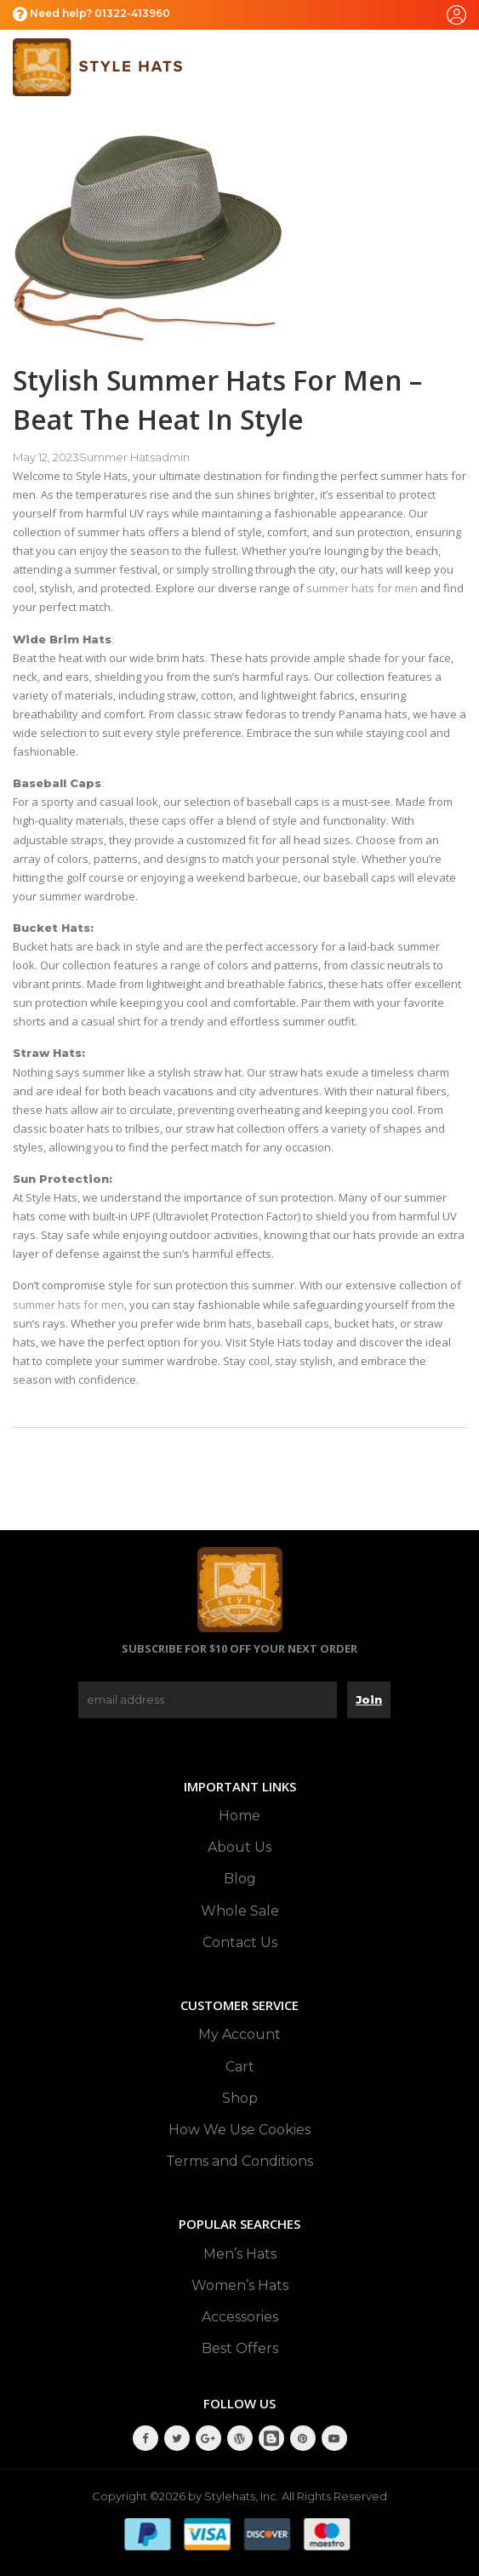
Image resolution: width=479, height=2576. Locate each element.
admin (172, 457)
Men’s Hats (240, 2254)
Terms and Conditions (239, 2161)
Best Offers (240, 2348)
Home (239, 1816)
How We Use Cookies (239, 2130)
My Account (239, 2034)
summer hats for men (362, 588)
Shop (240, 2098)
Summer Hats (117, 457)
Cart (239, 2067)
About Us (239, 1847)
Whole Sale (240, 1911)
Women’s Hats (239, 2285)
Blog (240, 1879)
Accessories (240, 2317)
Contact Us (239, 1942)
